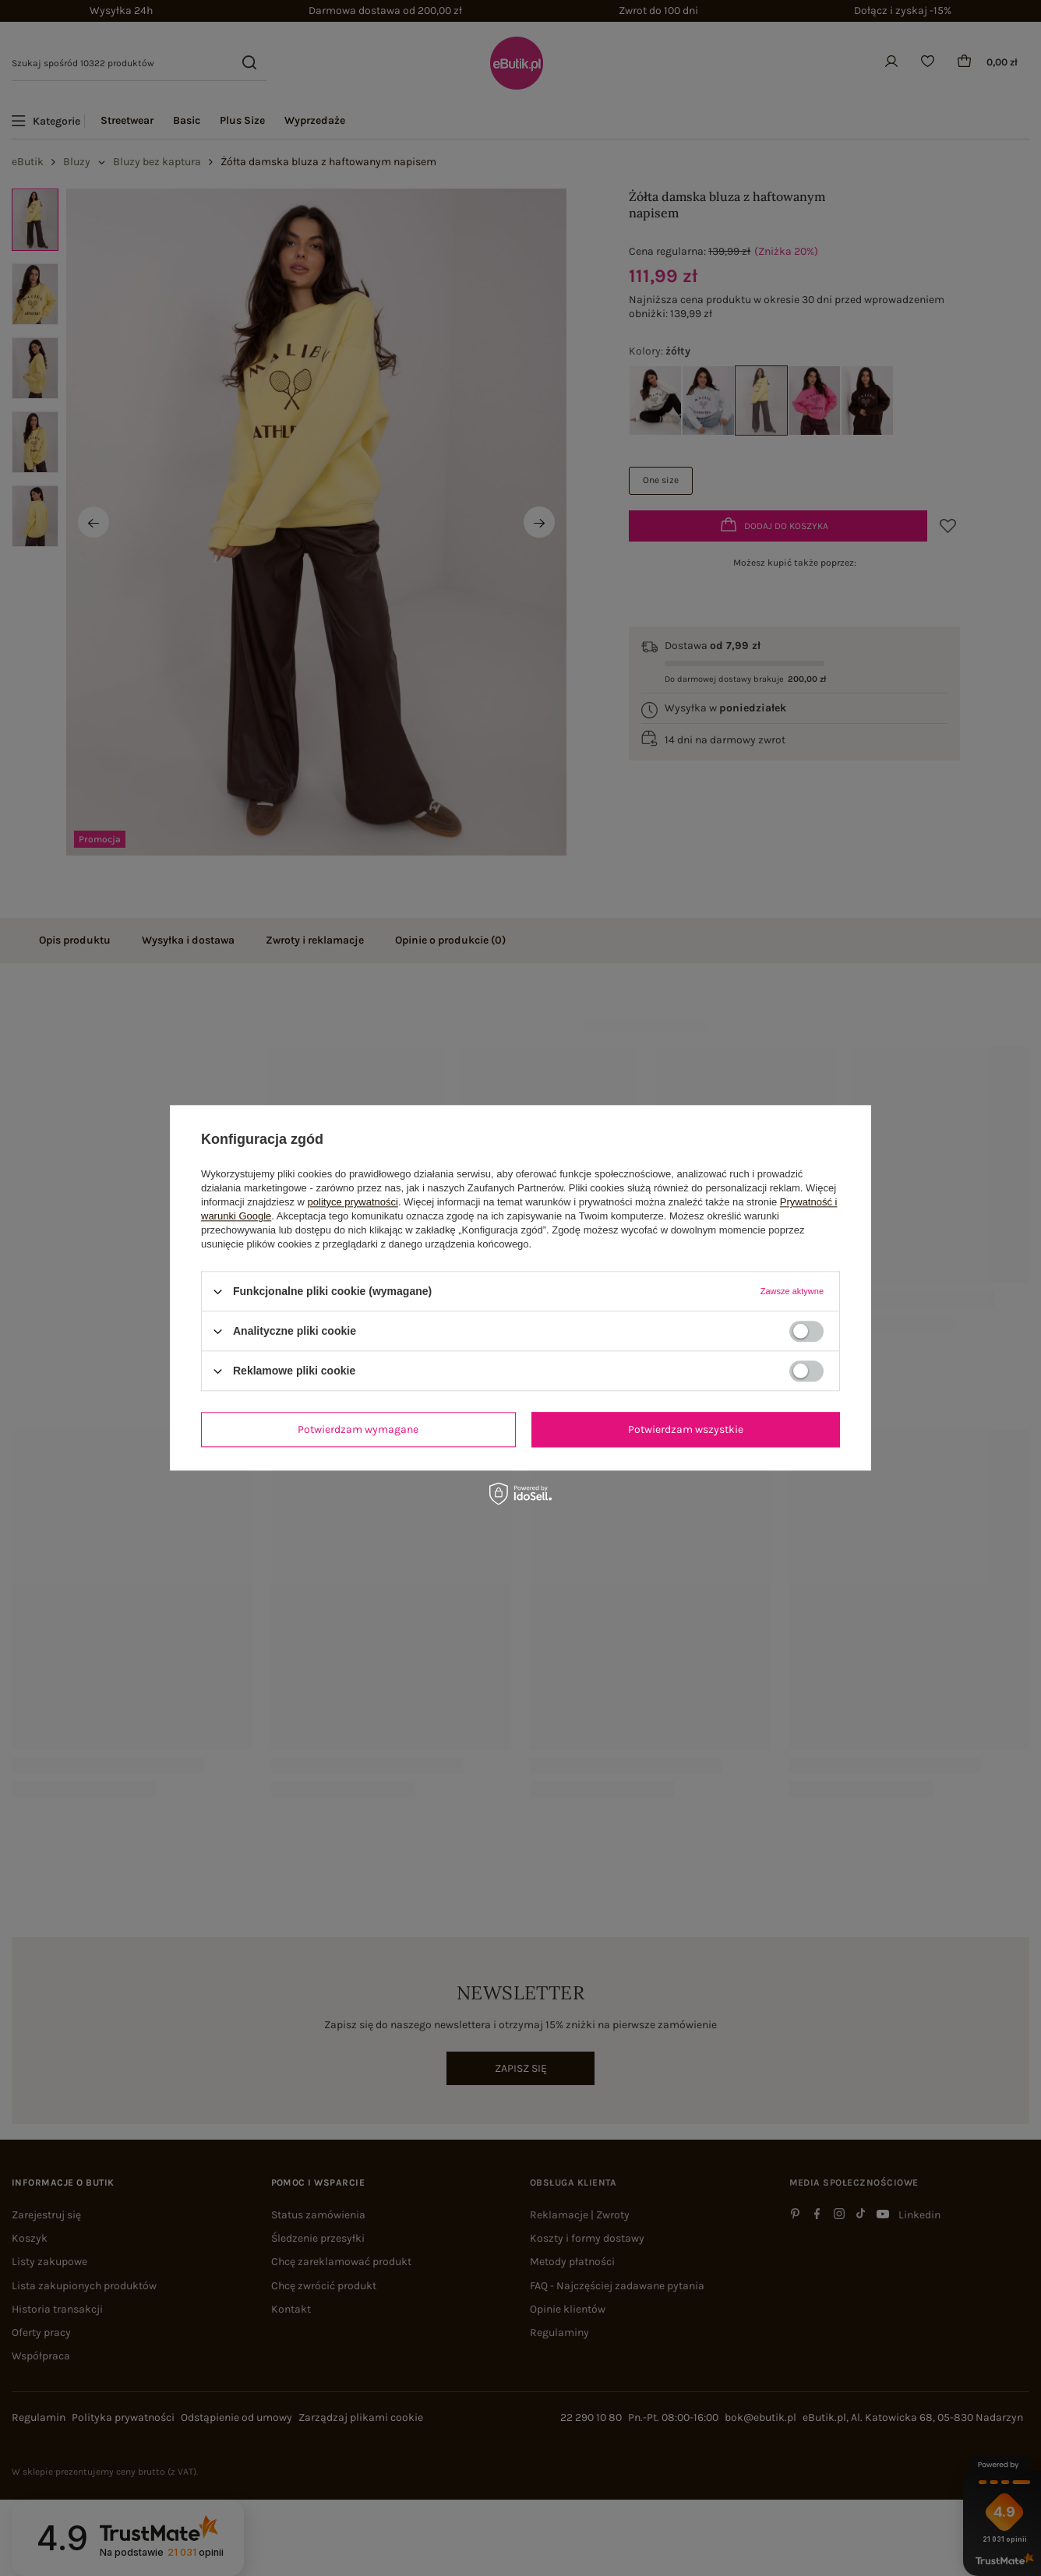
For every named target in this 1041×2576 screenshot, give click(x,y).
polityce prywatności (353, 1202)
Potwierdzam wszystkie (685, 1429)
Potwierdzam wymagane (358, 1429)
